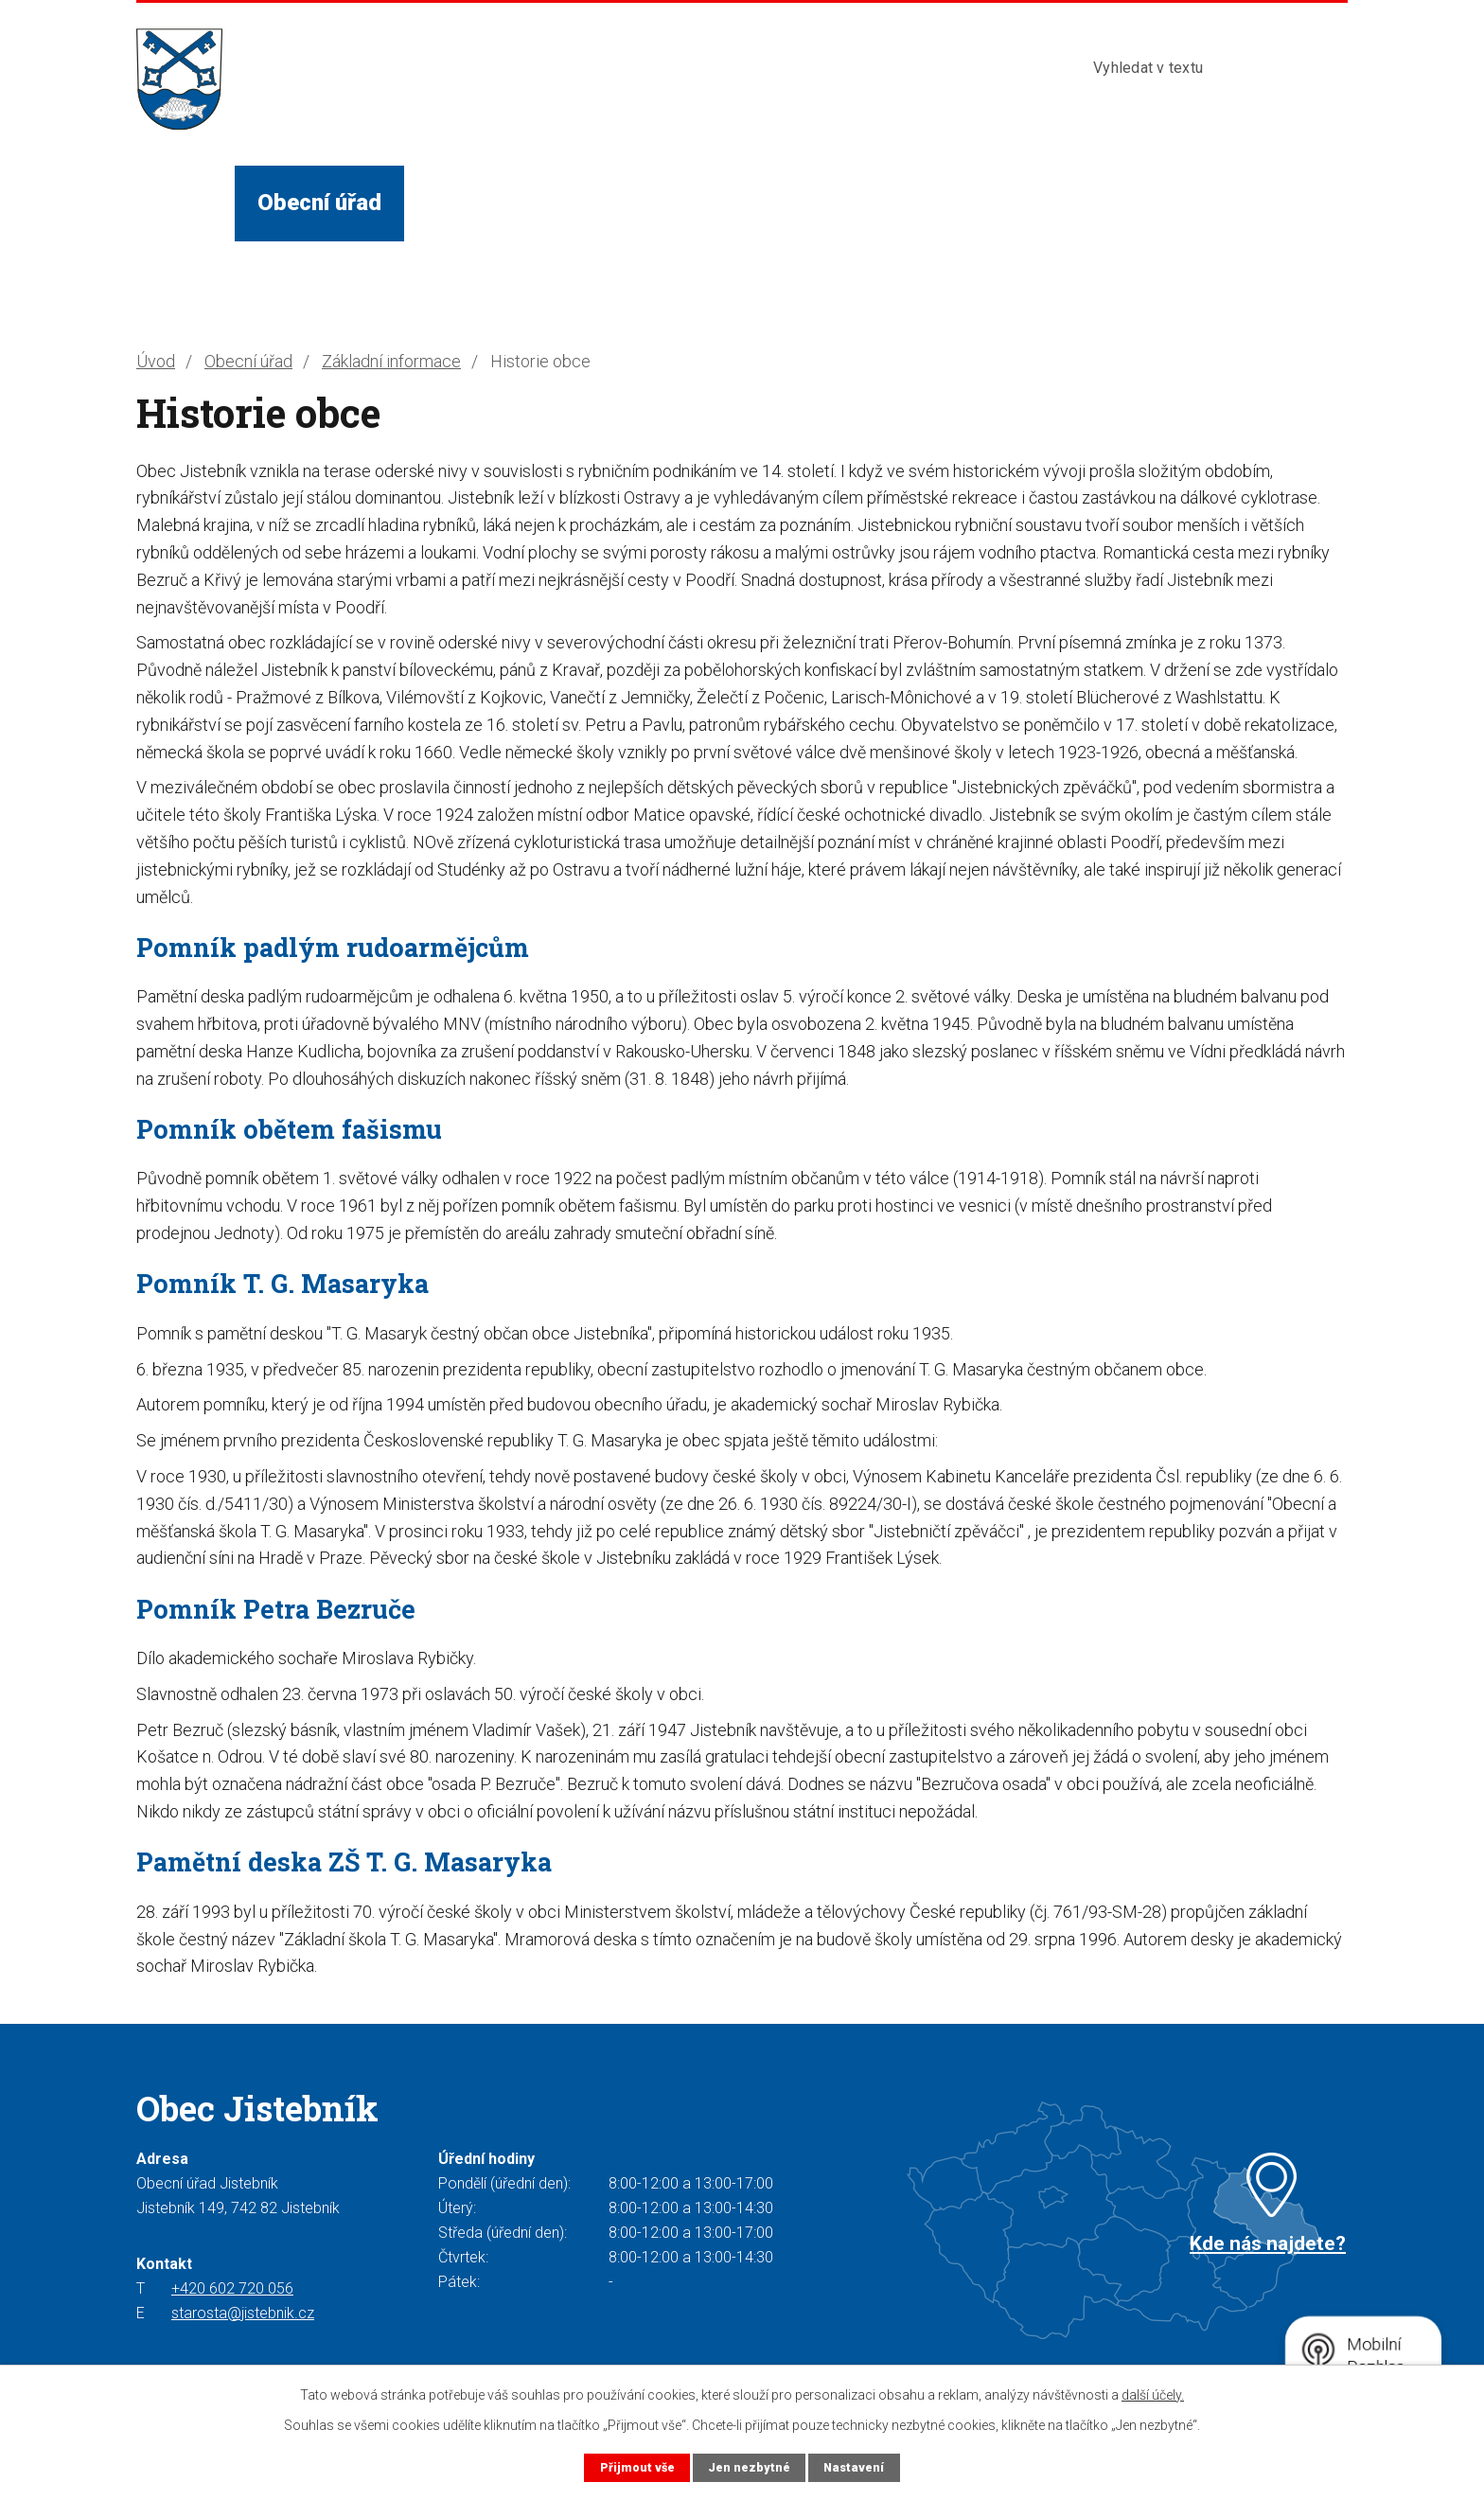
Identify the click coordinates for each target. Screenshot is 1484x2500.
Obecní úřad (319, 202)
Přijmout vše (637, 2467)
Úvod (185, 202)
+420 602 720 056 (232, 2288)
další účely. (1153, 2394)
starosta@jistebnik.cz (242, 2313)
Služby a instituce (685, 202)
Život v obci (488, 202)
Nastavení (853, 2467)
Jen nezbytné (749, 2467)
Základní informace (391, 361)
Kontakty (986, 202)
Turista (857, 202)
